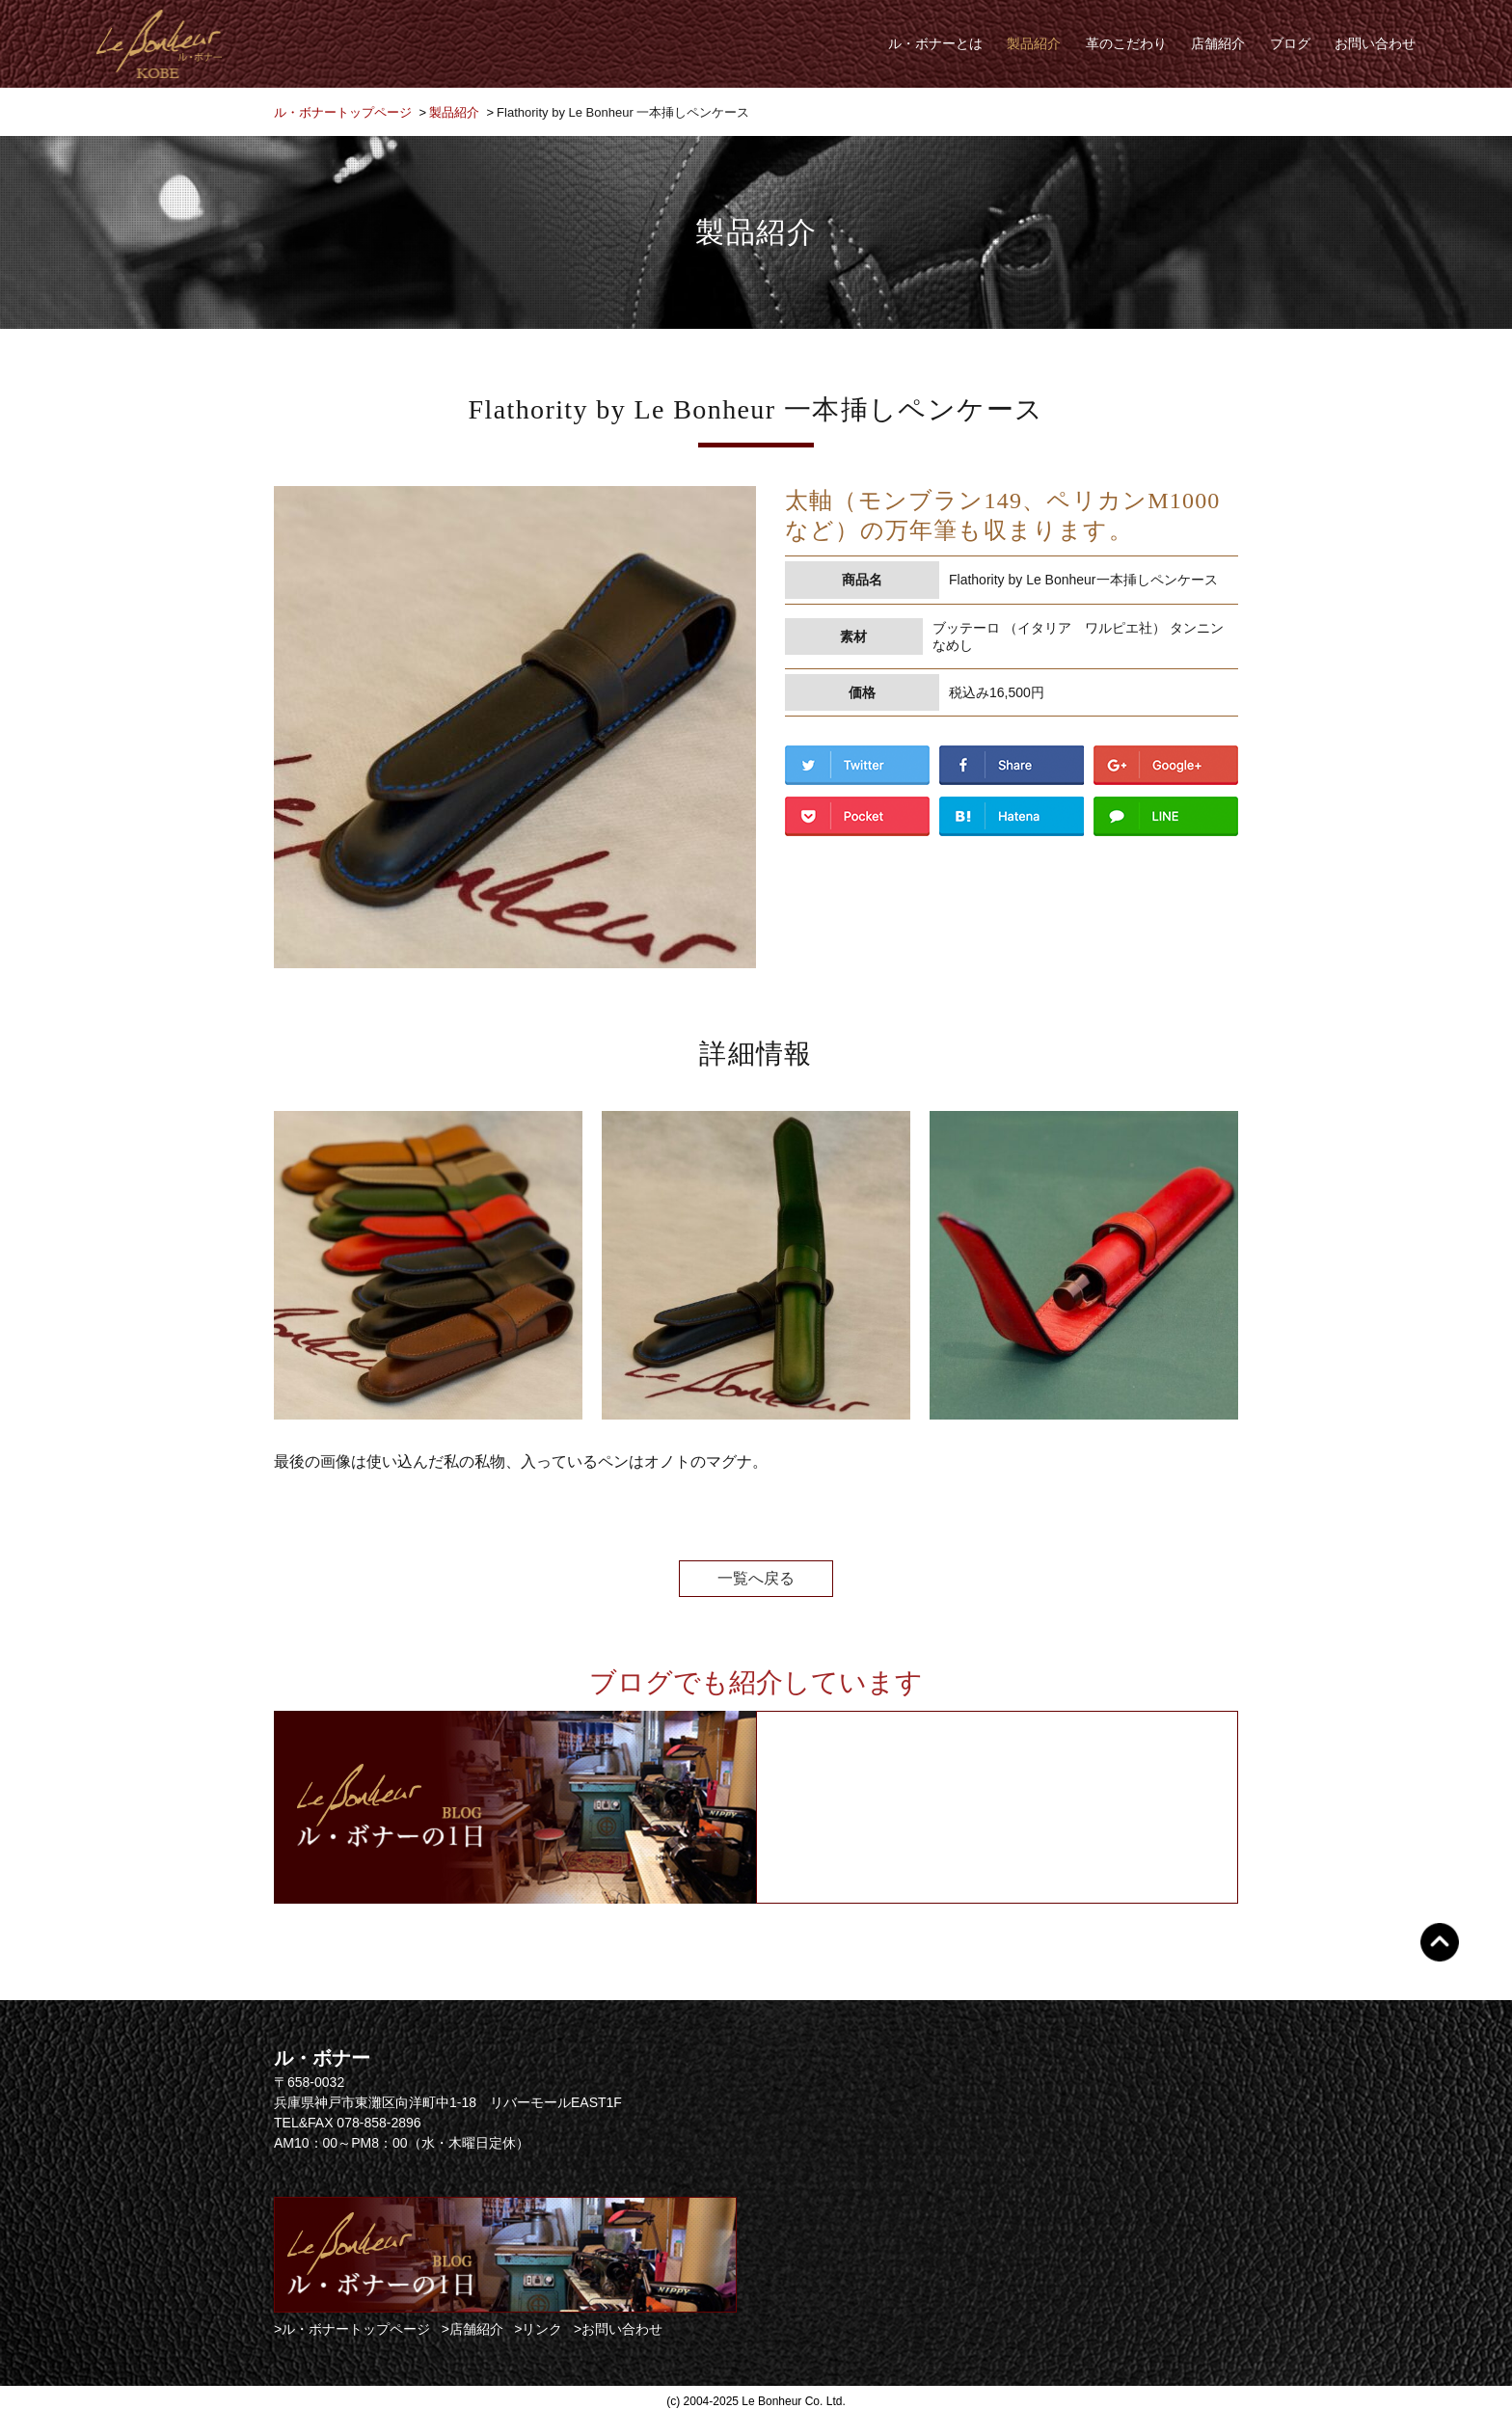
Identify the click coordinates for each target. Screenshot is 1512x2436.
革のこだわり (1126, 43)
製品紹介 (1034, 43)
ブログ (1290, 43)
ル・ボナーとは (935, 43)
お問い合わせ (1375, 43)
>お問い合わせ (618, 2329)
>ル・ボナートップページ (352, 2329)
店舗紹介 (1218, 43)
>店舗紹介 (472, 2329)
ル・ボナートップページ (343, 112)
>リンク (538, 2329)
